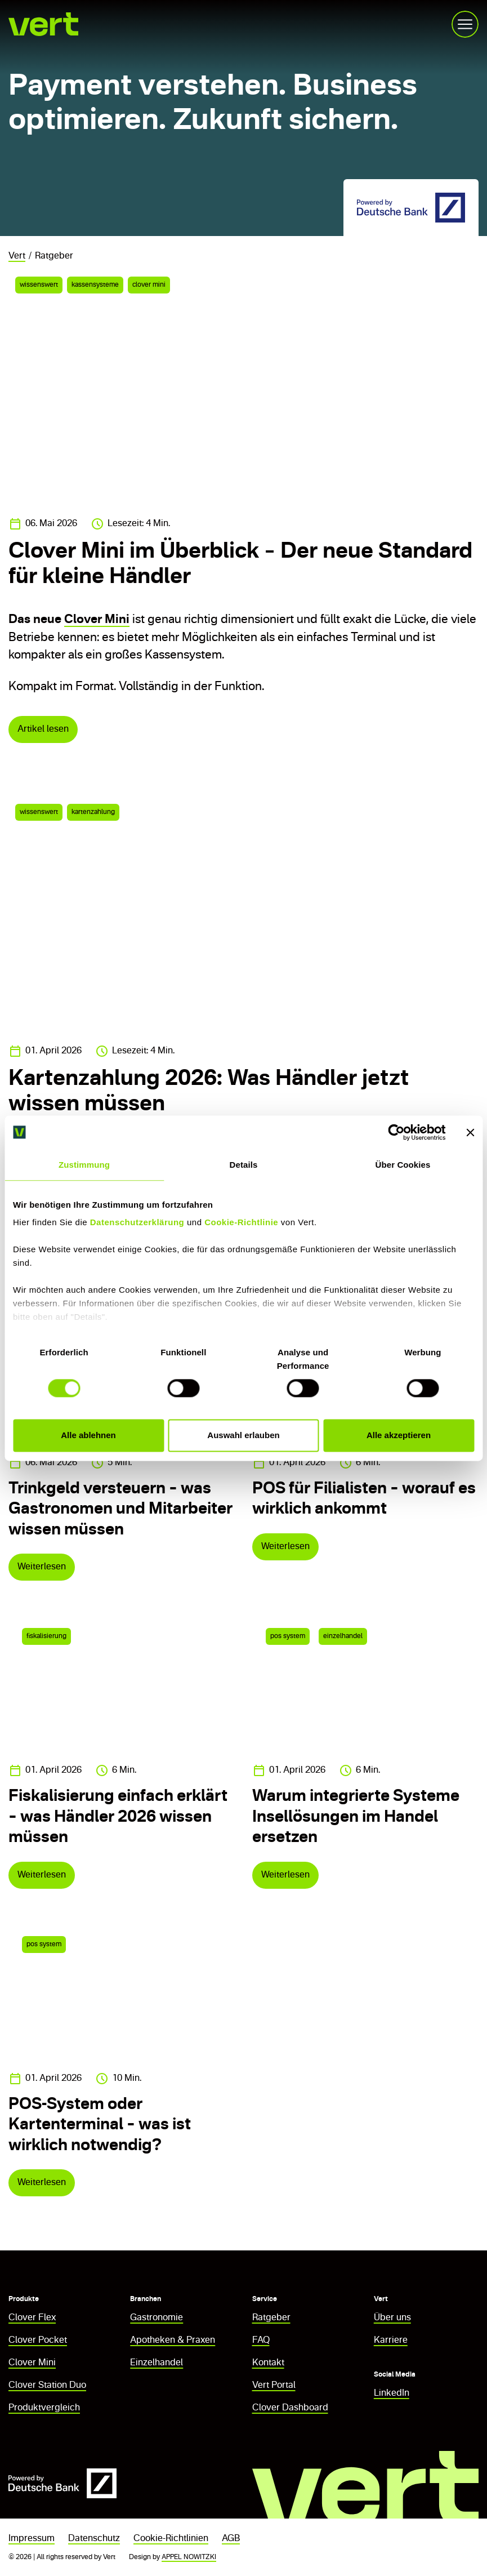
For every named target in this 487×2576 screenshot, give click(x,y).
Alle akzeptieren (399, 1435)
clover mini (149, 285)
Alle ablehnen (88, 1435)
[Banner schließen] (470, 1132)
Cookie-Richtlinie (241, 1222)
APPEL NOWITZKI (189, 2557)
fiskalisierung (46, 1636)
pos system (287, 1636)
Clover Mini (96, 620)
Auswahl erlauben (243, 1435)
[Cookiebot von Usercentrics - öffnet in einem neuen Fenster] (396, 1132)
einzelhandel (343, 1636)
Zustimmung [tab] (84, 1164)
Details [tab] (244, 1164)
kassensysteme (95, 285)
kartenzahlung (93, 812)
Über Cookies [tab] (403, 1164)
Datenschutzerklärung (137, 1222)
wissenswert (39, 285)
